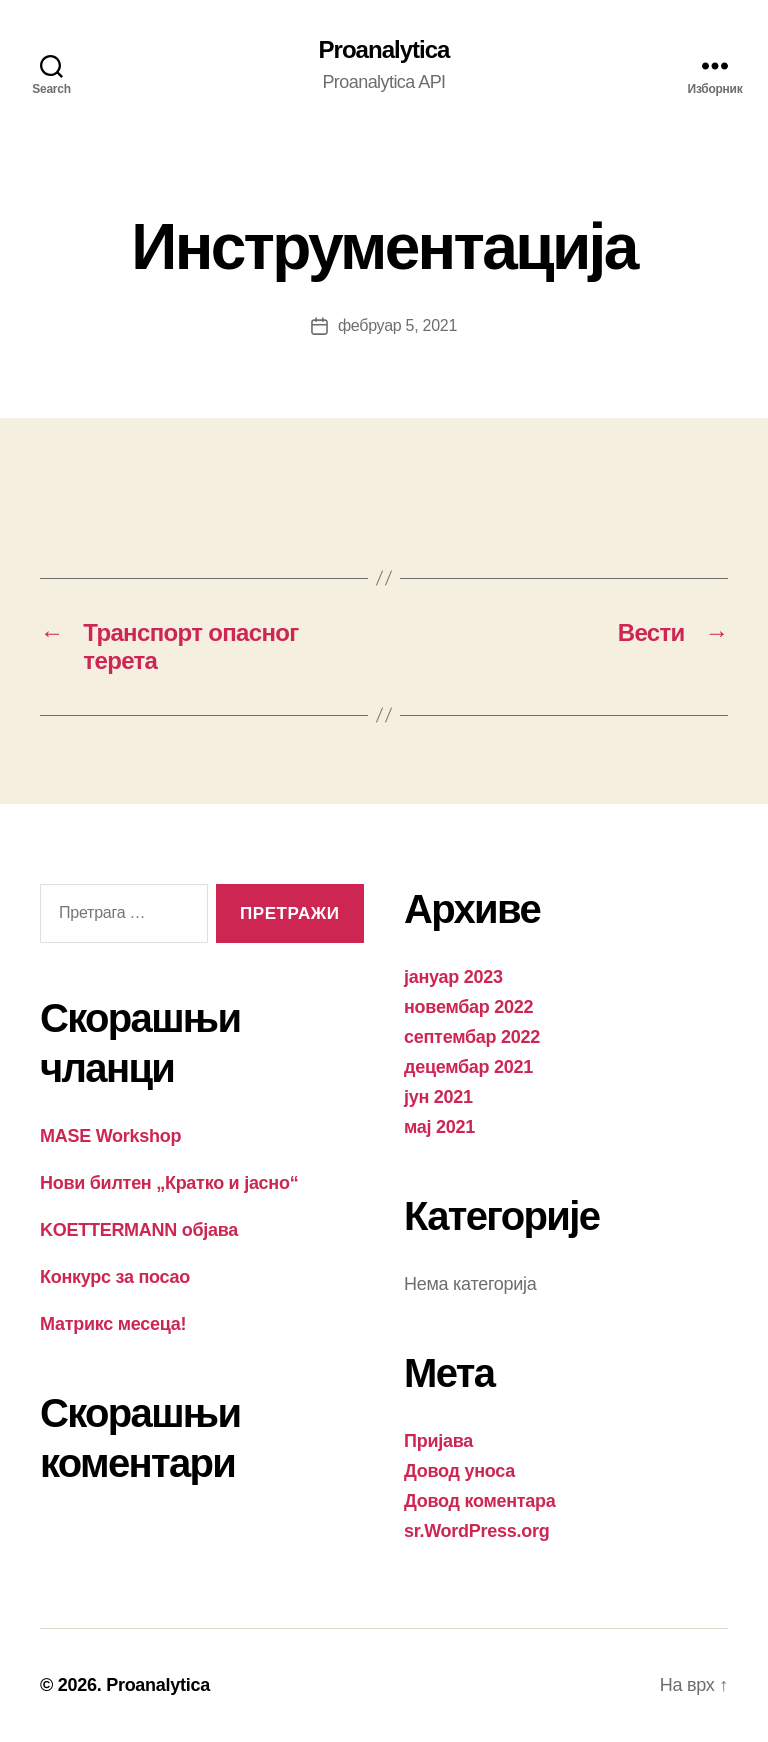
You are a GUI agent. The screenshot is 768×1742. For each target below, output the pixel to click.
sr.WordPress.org (476, 1531)
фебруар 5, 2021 (397, 325)
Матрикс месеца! (113, 1324)
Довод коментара (480, 1501)
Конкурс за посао (115, 1277)
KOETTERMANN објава (139, 1230)
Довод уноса (459, 1471)
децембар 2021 (468, 1067)
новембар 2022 (468, 1007)
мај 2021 (439, 1127)
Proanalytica (384, 50)
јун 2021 (438, 1097)
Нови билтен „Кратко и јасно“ (169, 1183)
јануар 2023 (453, 977)
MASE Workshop (110, 1136)
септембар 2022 (472, 1037)
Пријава (438, 1441)
